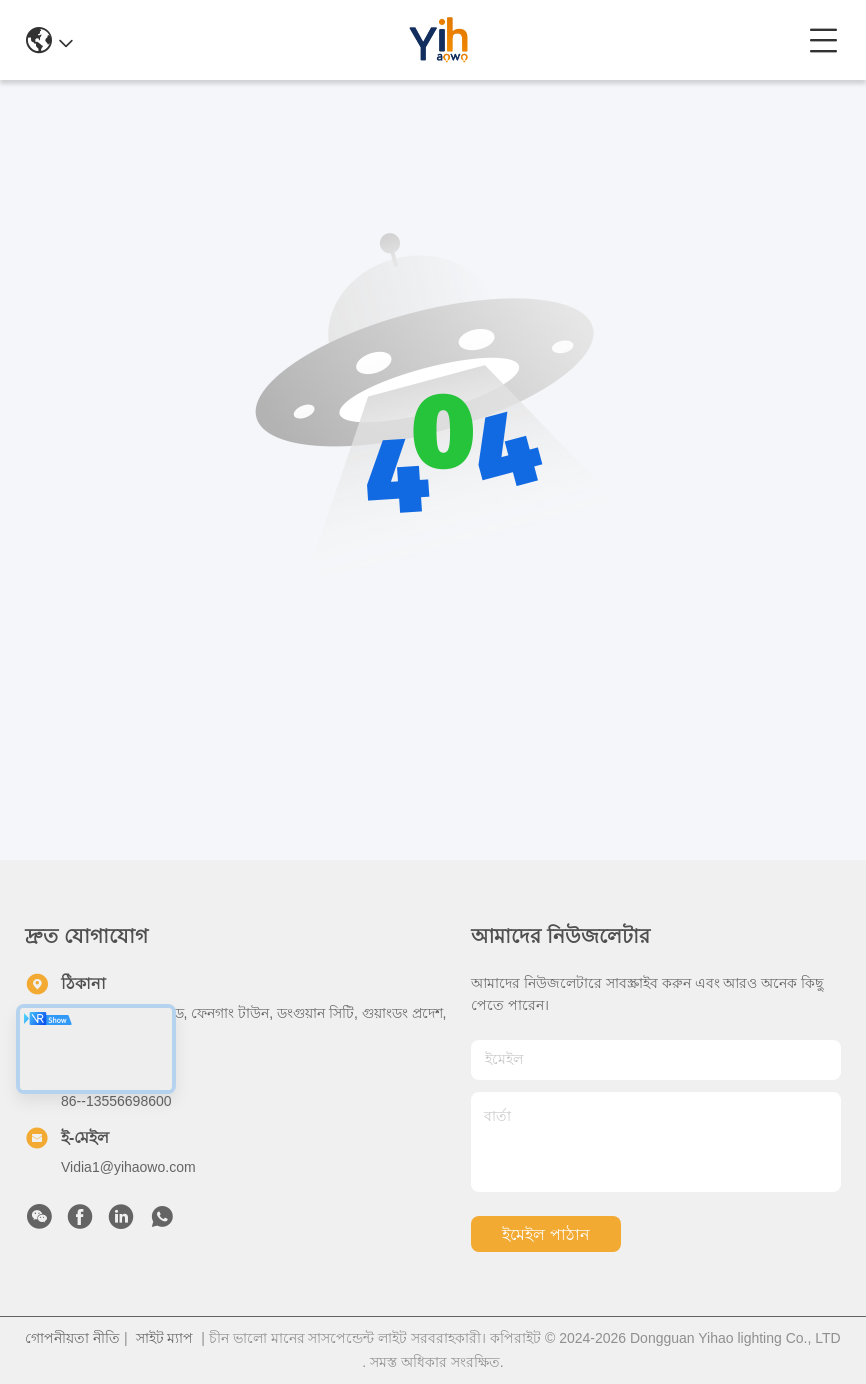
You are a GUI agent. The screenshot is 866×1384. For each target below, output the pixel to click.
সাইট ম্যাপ (165, 1338)
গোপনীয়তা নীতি (72, 1338)
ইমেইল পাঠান (545, 1234)
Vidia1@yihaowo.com (128, 1167)
